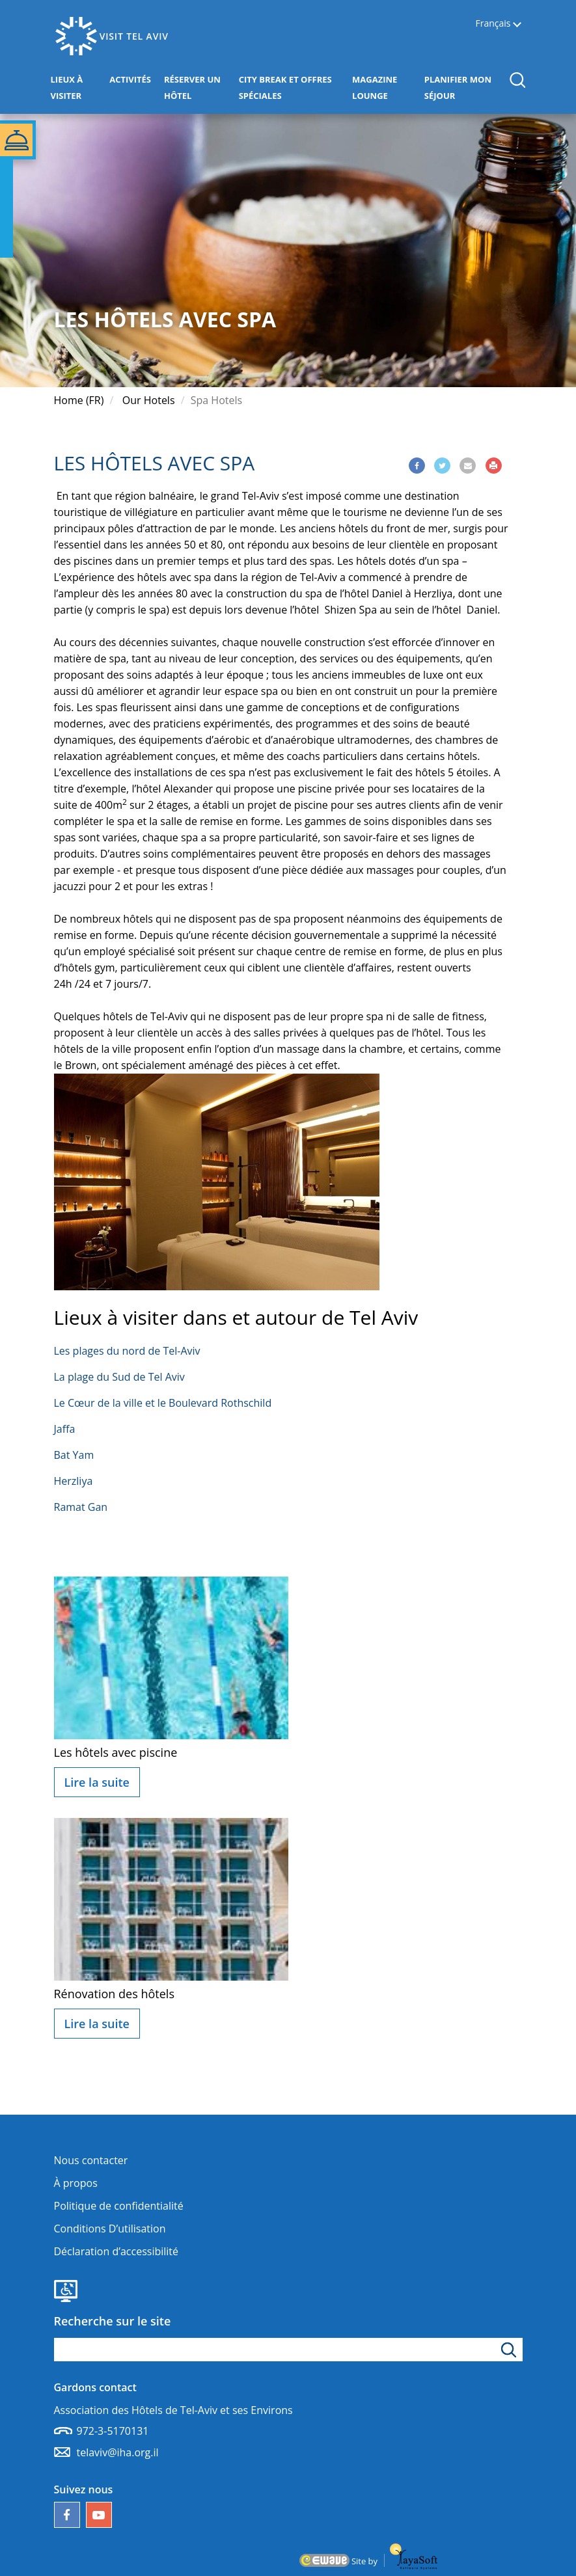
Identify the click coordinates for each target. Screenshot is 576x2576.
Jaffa (64, 1429)
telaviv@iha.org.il (118, 2452)
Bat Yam (74, 1455)
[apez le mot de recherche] (288, 2349)
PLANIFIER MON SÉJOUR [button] (462, 88)
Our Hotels (148, 400)
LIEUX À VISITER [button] (77, 88)
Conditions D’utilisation (110, 2228)
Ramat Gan (81, 1507)
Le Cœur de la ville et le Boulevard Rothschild (163, 1403)
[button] (517, 80)
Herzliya (73, 1481)
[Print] (494, 465)
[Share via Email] (467, 465)
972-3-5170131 (113, 2431)
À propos (76, 2183)
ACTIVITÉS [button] (133, 78)
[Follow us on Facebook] (67, 2515)
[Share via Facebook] (417, 465)
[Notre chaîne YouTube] (99, 2515)
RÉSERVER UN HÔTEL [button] (198, 88)
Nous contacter (91, 2160)
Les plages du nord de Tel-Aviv (127, 1351)
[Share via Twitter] (442, 465)
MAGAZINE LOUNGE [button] (385, 88)
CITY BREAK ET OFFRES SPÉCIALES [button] (285, 88)
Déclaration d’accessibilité (116, 2251)
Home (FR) (79, 400)
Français (492, 23)
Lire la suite (97, 1782)
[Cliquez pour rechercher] (511, 2349)
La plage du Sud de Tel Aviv (119, 1377)
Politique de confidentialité (119, 2206)
